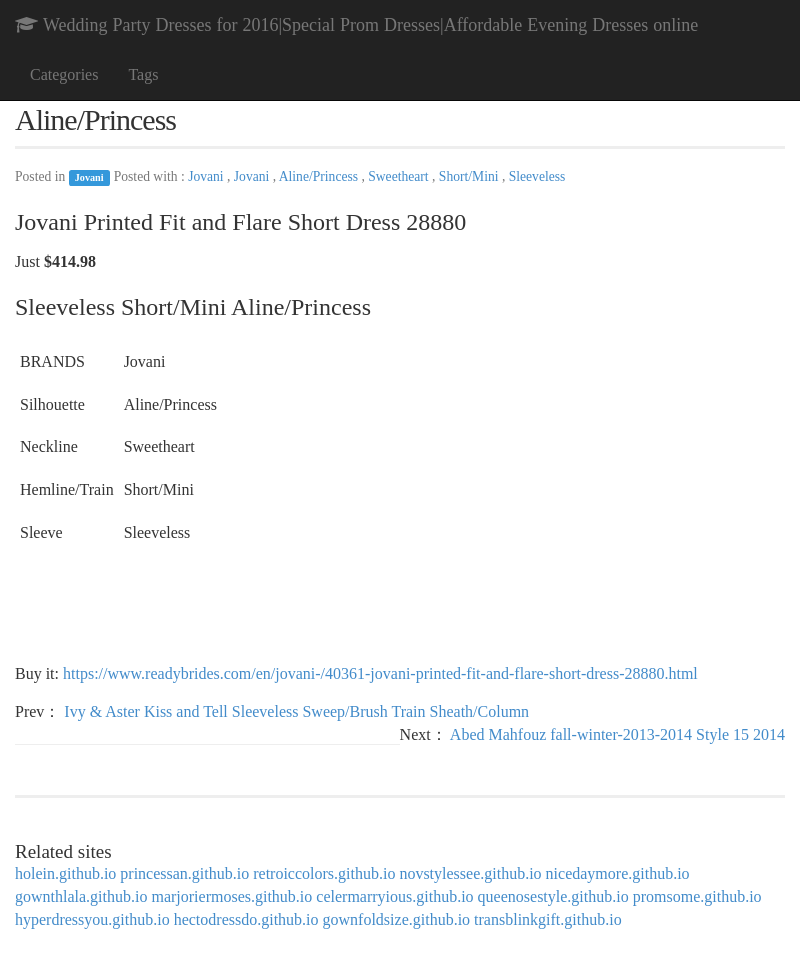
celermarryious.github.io (394, 896)
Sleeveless (537, 176)
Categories (64, 74)
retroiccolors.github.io (324, 873)
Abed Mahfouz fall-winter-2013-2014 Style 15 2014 (617, 734)
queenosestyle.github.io (553, 896)
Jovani (89, 177)
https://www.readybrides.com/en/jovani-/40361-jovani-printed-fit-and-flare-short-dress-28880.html (380, 673)
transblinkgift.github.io (548, 919)
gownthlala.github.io (81, 896)
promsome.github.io (697, 896)
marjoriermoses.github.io (231, 896)
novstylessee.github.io (470, 873)
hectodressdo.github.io (246, 919)
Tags (143, 74)
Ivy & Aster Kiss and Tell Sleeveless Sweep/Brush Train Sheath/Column (296, 711)
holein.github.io (65, 873)
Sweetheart (400, 176)
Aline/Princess (320, 176)
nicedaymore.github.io (618, 873)
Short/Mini (470, 176)
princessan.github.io (184, 873)
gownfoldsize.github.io (397, 919)
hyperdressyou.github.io (92, 919)
